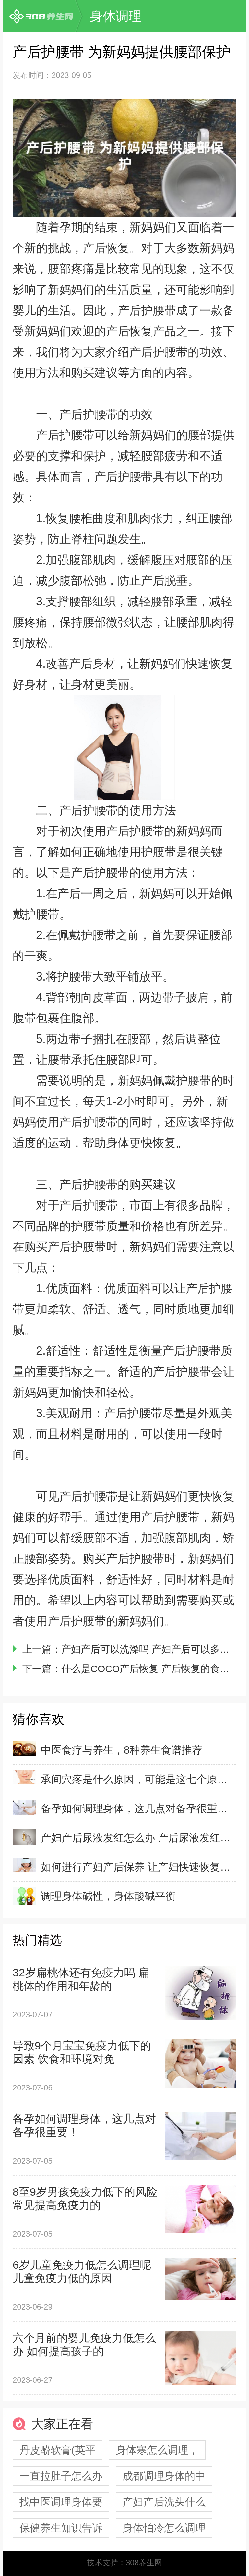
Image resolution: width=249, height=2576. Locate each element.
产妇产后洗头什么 (164, 2502)
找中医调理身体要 (60, 2502)
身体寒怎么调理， (157, 2450)
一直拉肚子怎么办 (60, 2476)
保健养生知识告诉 (60, 2528)
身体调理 (116, 16)
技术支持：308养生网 (124, 2562)
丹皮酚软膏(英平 (57, 2450)
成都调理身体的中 (164, 2476)
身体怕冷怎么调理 (164, 2528)
